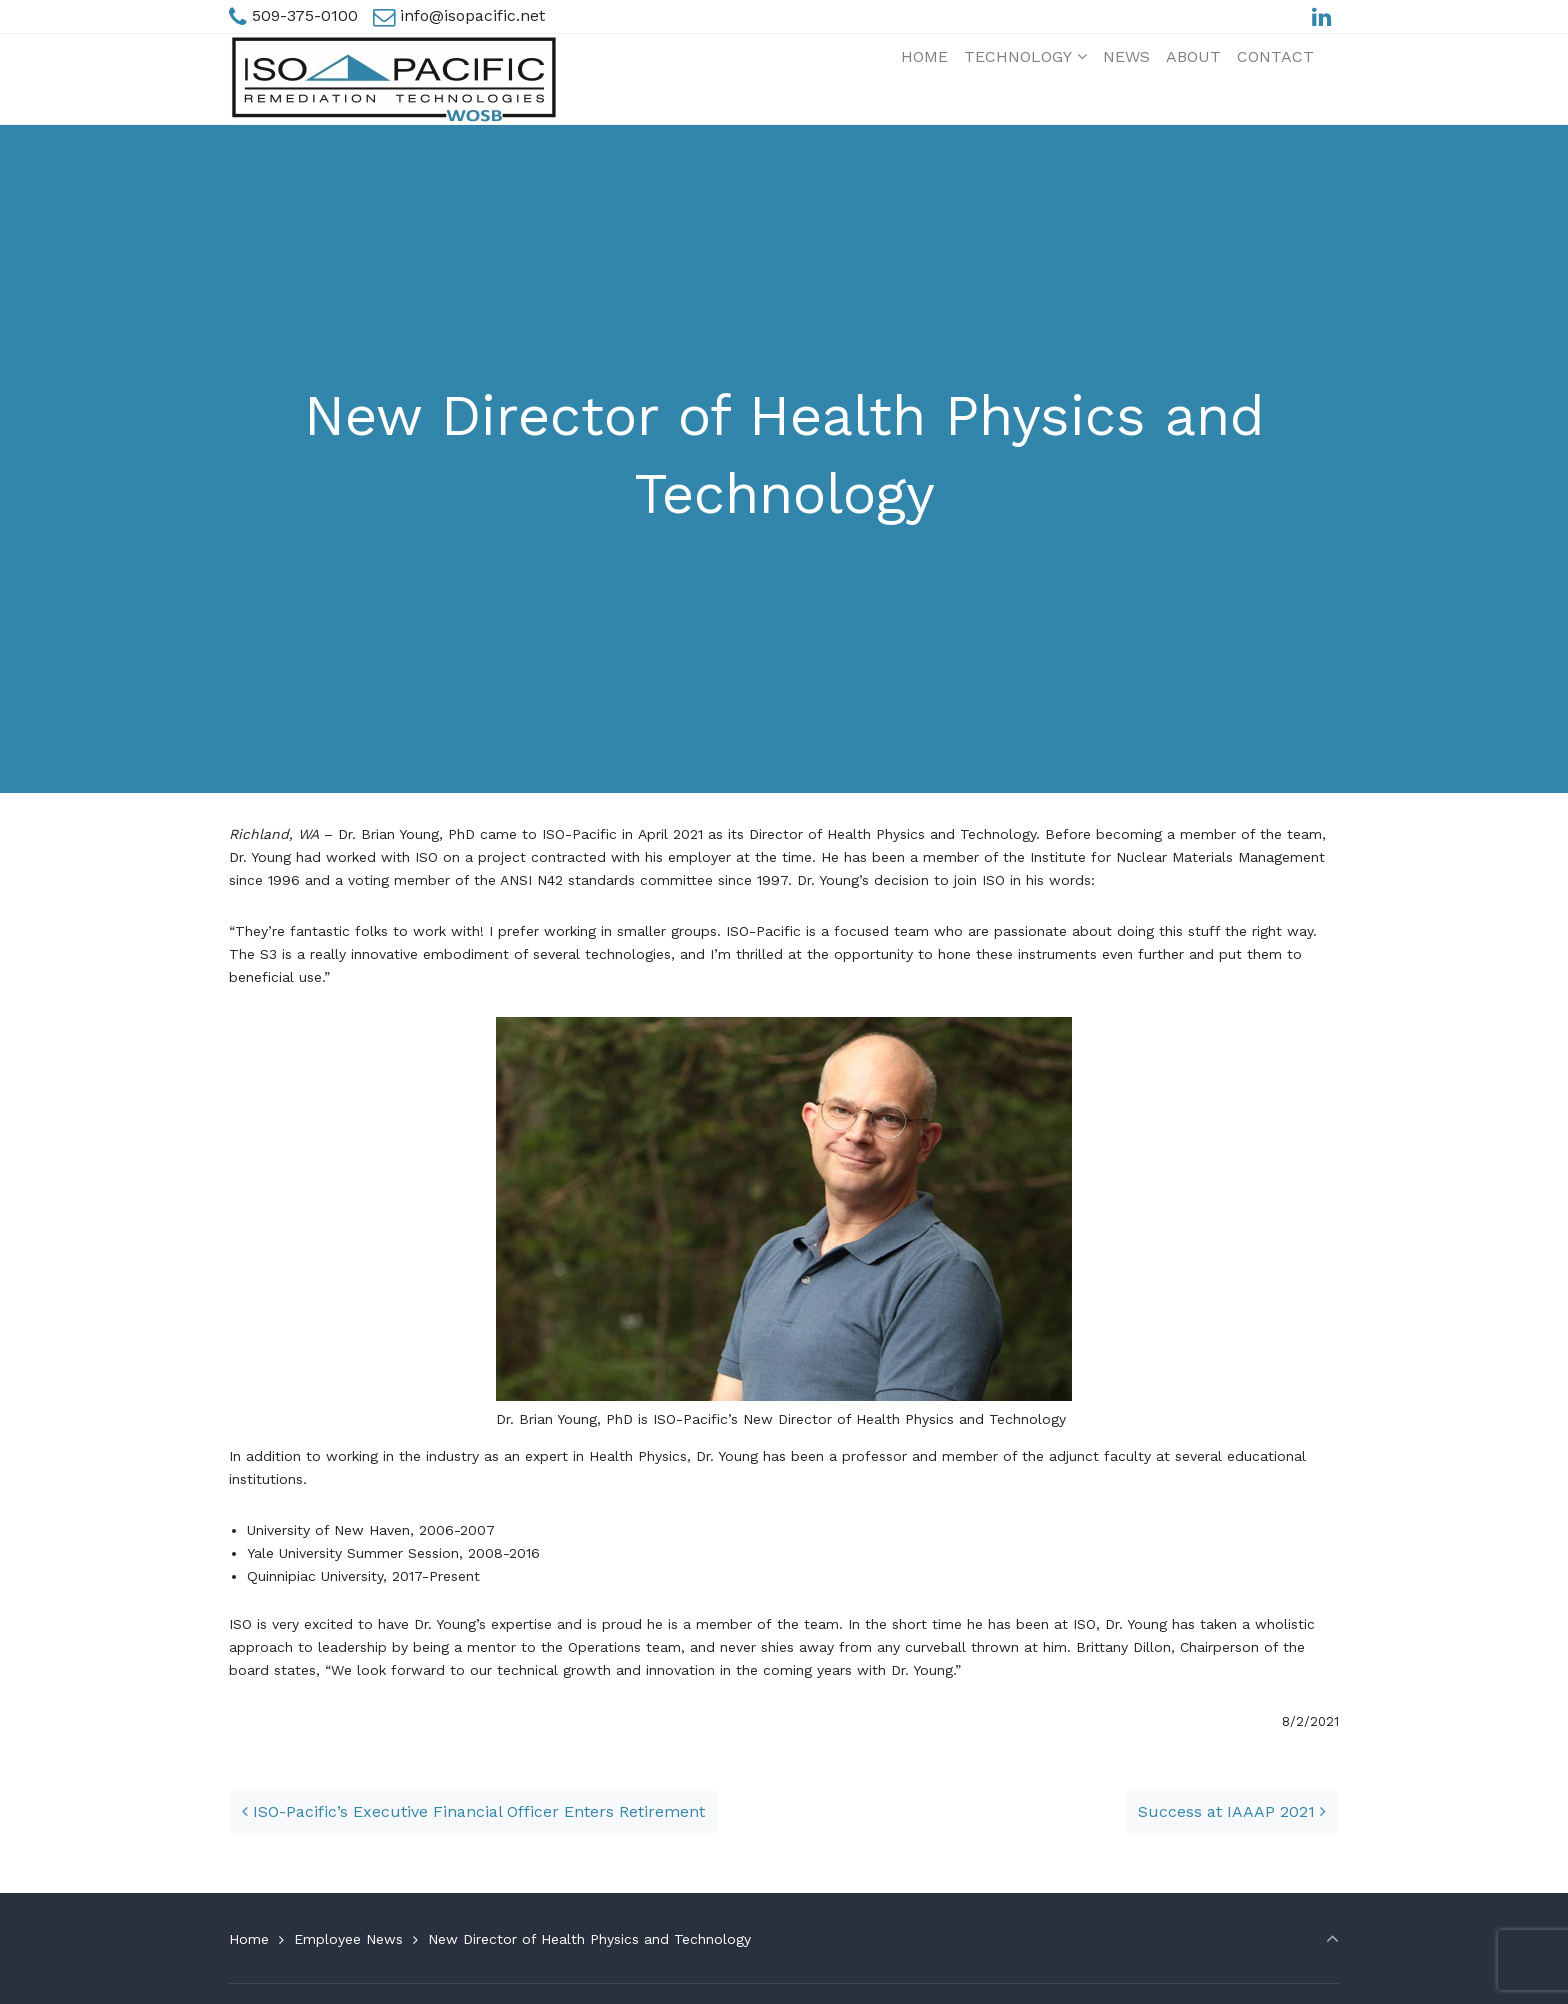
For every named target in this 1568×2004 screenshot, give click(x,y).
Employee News (348, 1939)
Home (249, 1939)
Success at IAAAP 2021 (1232, 1811)
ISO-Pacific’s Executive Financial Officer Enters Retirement (473, 1811)
